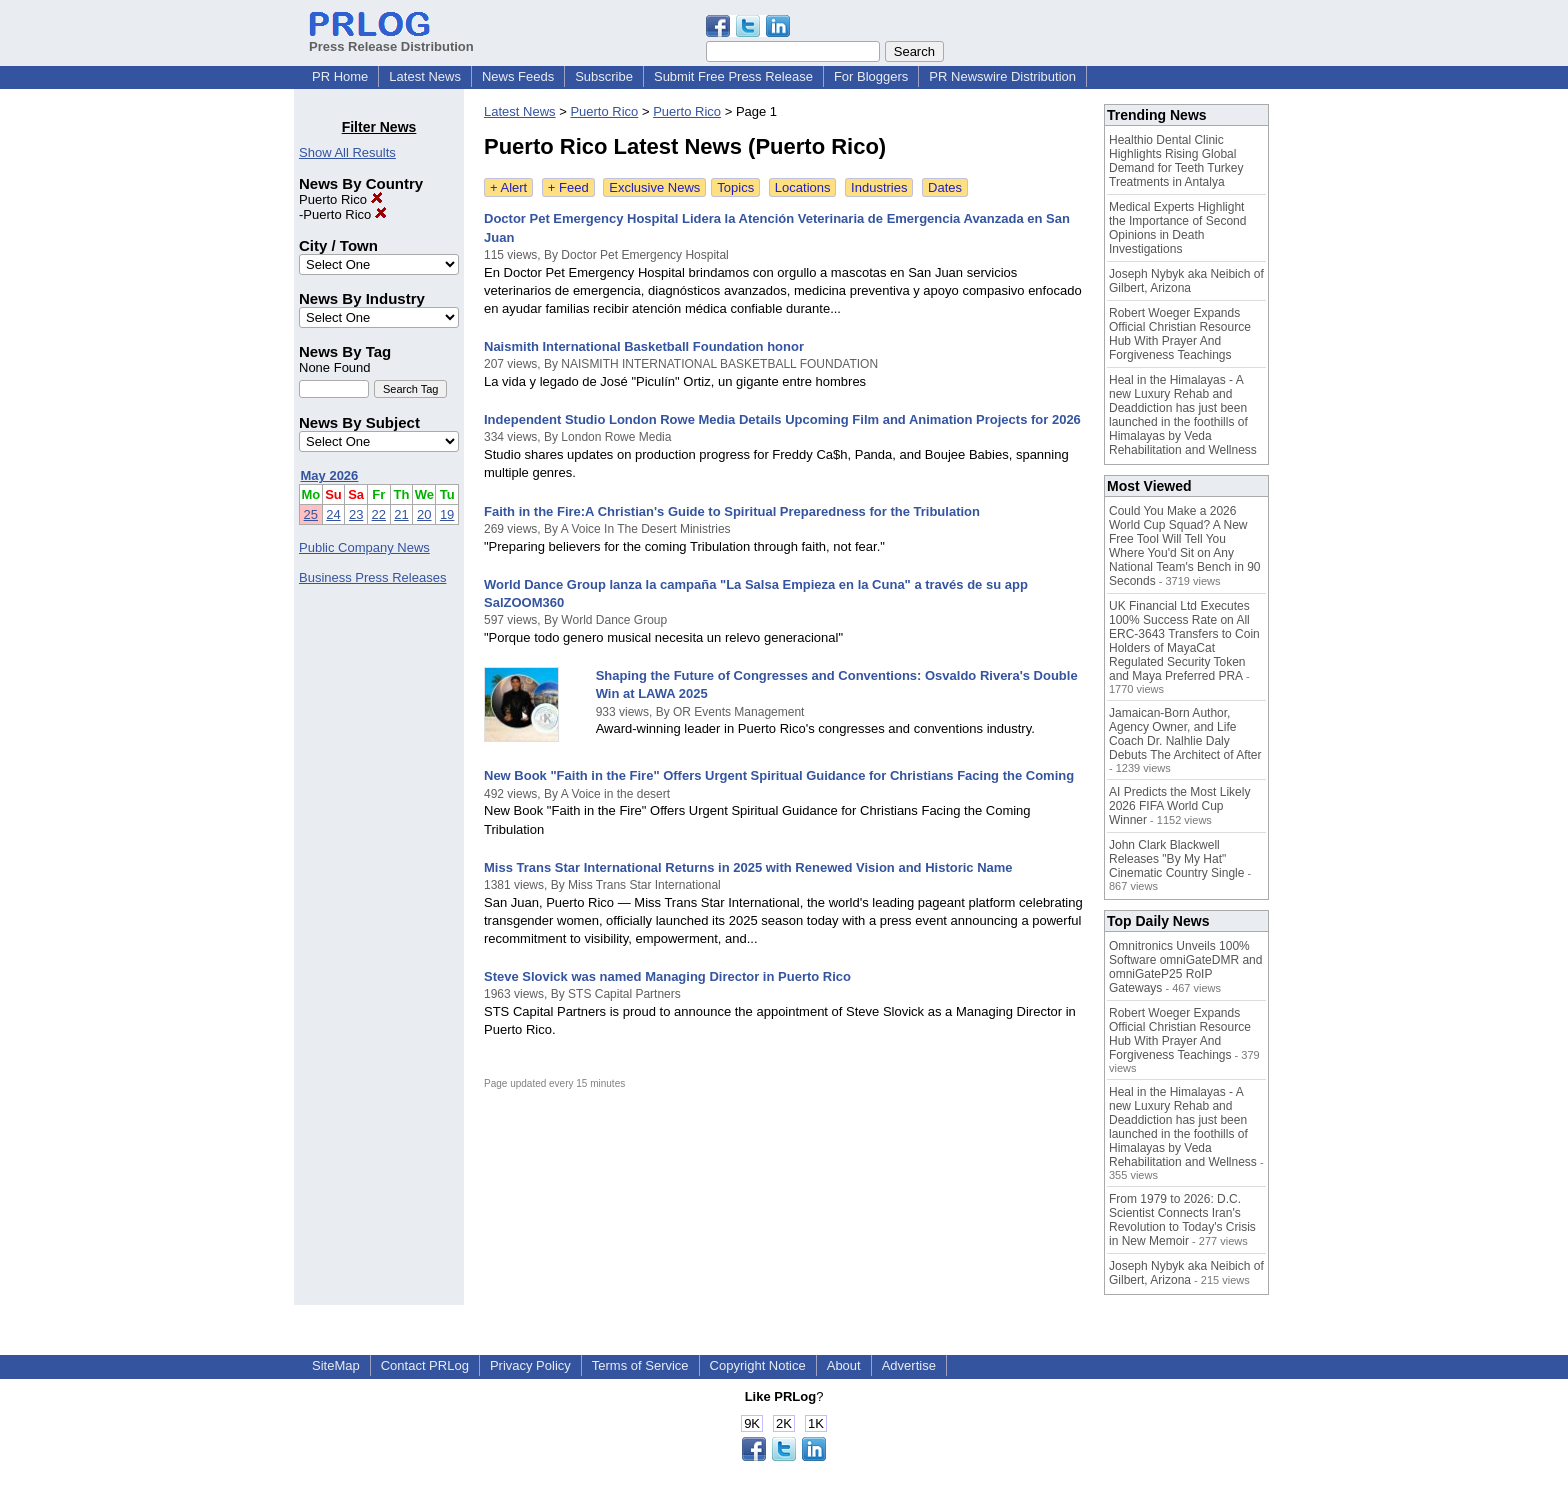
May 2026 (330, 475)
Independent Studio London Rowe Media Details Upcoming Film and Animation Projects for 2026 (782, 419)
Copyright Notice (758, 1365)
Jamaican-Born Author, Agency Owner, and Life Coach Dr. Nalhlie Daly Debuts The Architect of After (1185, 734)
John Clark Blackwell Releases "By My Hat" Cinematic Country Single (1176, 859)
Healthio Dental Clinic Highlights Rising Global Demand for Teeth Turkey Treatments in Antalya (1176, 161)
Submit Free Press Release (733, 76)
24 (333, 514)
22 (379, 514)
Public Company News (364, 547)
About (844, 1365)
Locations (803, 187)
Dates (945, 187)
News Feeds (518, 76)
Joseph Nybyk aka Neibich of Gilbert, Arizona (1186, 281)
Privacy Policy (530, 1365)
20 (424, 514)
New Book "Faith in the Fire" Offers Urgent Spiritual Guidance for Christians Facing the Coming (779, 775)
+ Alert (508, 187)
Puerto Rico (341, 199)
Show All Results (347, 152)
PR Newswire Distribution (1002, 76)
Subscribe (604, 76)
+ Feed (568, 187)
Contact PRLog (425, 1365)
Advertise (909, 1365)
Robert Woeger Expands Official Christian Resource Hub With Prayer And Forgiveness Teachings (1180, 334)
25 (311, 514)
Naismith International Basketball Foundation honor (644, 346)
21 (401, 514)
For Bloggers (871, 76)
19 (447, 514)
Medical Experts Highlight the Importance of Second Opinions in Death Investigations (1177, 228)
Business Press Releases (372, 577)
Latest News (425, 76)
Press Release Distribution (391, 39)
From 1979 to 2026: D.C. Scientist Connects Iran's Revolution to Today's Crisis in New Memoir (1182, 1220)
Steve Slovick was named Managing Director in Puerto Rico (667, 976)
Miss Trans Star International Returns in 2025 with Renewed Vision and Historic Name (748, 867)
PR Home (340, 76)
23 (356, 514)
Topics (735, 187)
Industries (879, 187)
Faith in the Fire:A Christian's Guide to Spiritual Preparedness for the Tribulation (732, 511)
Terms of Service (640, 1365)
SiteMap (336, 1365)
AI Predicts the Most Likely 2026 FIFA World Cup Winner (1179, 806)
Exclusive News (654, 187)
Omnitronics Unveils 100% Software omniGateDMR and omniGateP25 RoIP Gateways (1185, 967)
